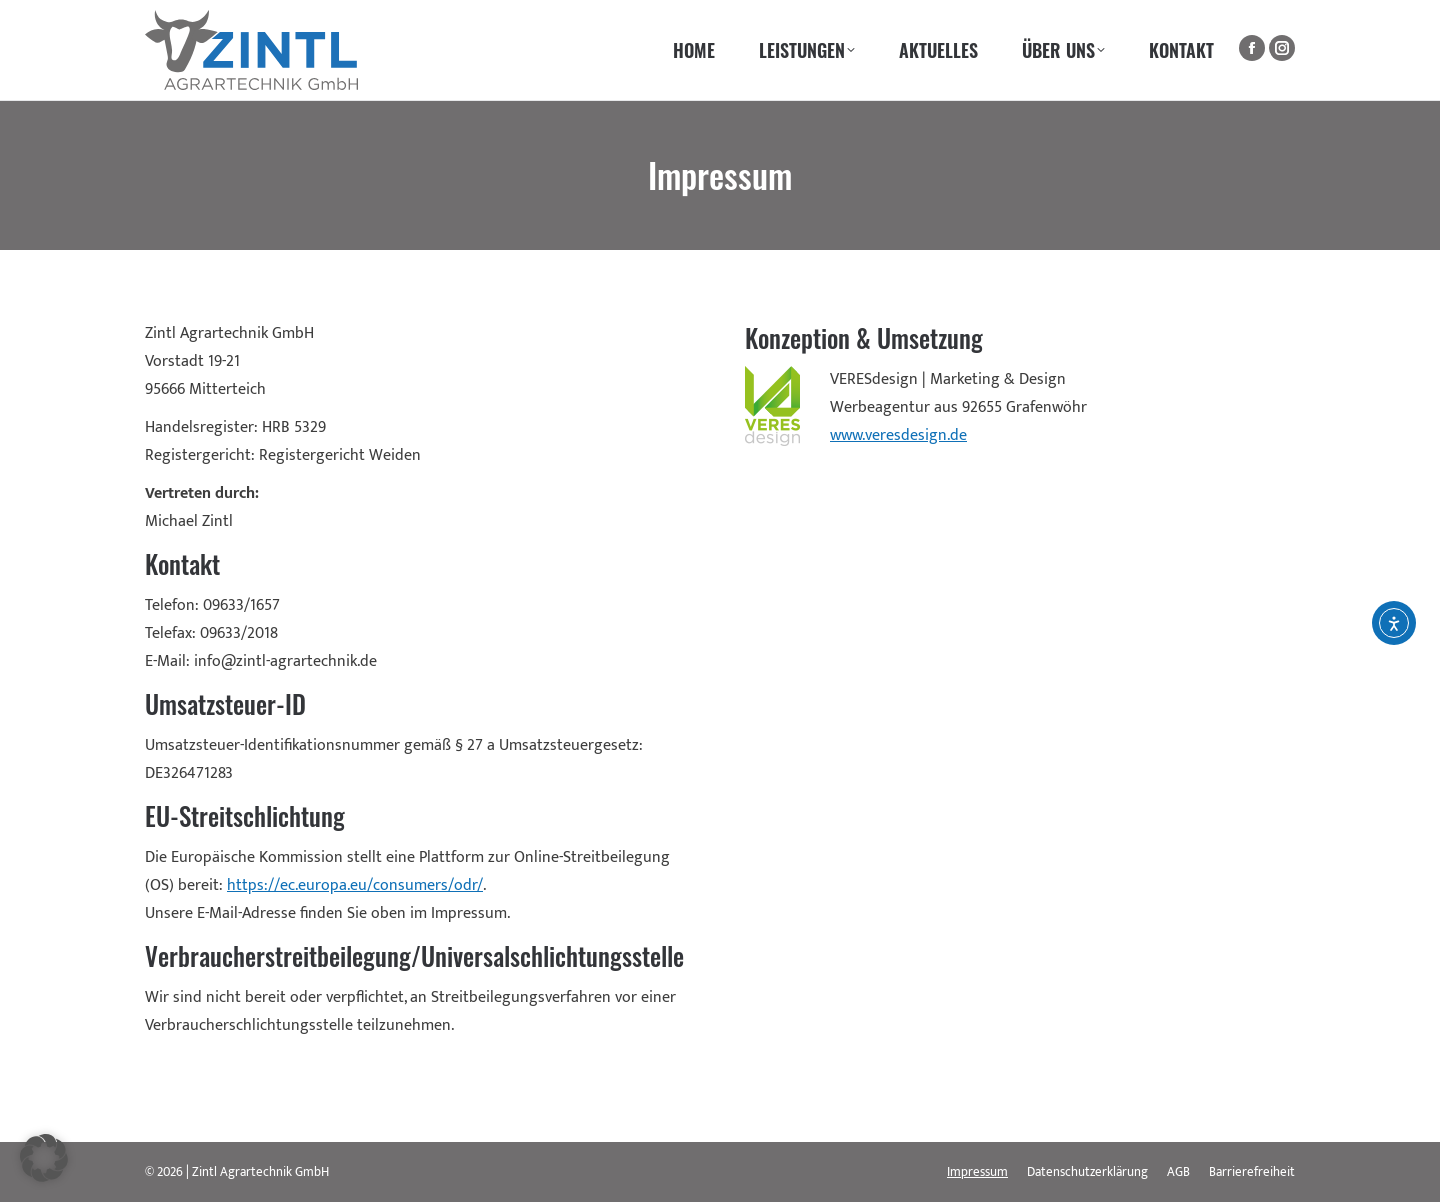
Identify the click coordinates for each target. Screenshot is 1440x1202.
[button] (44, 1158)
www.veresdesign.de (898, 435)
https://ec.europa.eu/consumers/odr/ (355, 885)
